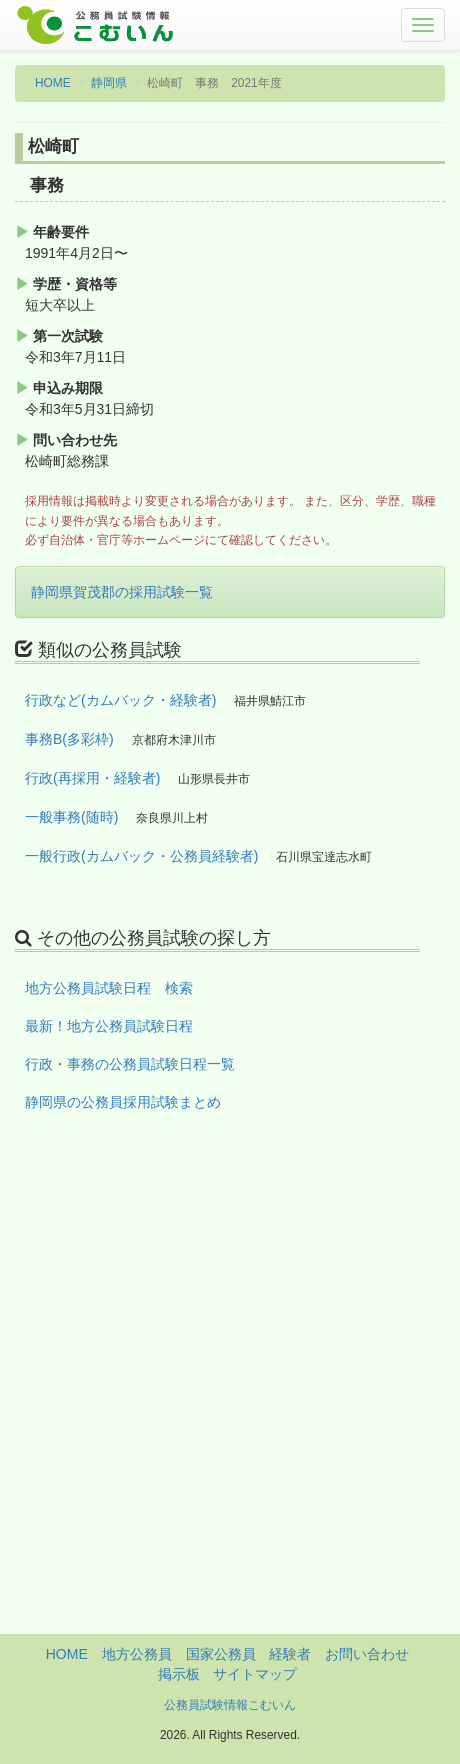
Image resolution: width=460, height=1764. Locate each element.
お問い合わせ (367, 1654)
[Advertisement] (230, 1404)
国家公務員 (221, 1654)
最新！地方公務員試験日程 (109, 1026)
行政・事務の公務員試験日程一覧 (130, 1064)
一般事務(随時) (71, 817)
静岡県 (109, 83)
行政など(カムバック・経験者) (120, 700)
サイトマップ (255, 1674)
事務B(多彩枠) (69, 739)
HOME (53, 83)
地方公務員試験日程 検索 (109, 988)
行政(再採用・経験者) (92, 778)
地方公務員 (137, 1654)
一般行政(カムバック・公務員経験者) (141, 856)
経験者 (290, 1654)
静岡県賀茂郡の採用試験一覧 (122, 592)
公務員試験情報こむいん (230, 1705)
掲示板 (179, 1674)
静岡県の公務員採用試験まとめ (123, 1102)
